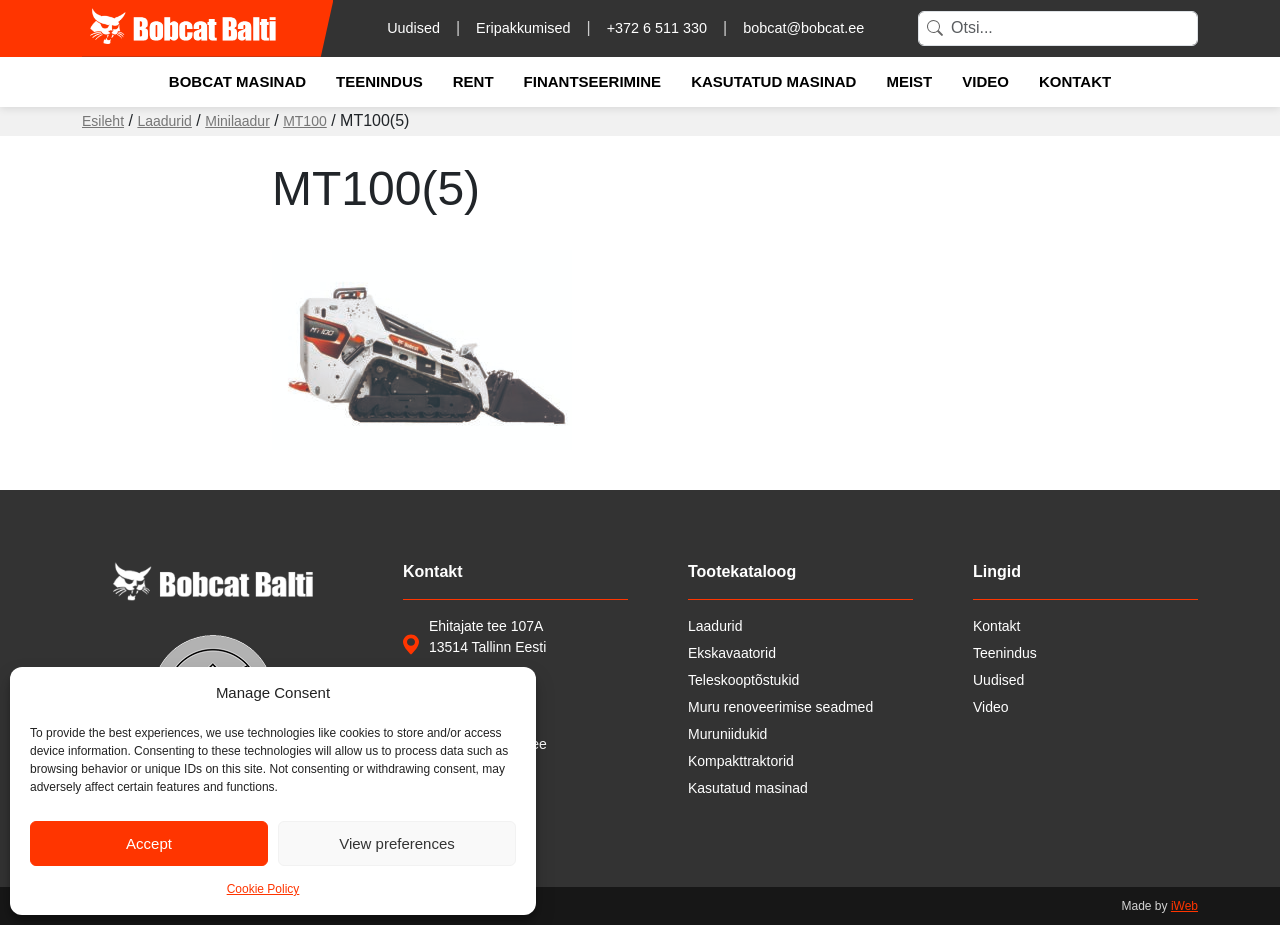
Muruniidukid (727, 734)
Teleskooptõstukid (743, 680)
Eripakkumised (523, 28)
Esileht (103, 121)
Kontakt (1075, 81)
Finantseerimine (593, 81)
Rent (473, 81)
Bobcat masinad (237, 81)
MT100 (305, 121)
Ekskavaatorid (732, 653)
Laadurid (164, 121)
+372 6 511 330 (657, 28)
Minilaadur (237, 121)
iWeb (1184, 906)
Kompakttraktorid (741, 761)
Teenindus (379, 81)
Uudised (413, 28)
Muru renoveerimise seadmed (780, 707)
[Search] (1058, 28)
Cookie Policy (263, 889)
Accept (149, 843)
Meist (909, 81)
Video (985, 81)
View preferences (397, 843)
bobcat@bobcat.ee (803, 28)
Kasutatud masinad (773, 81)
